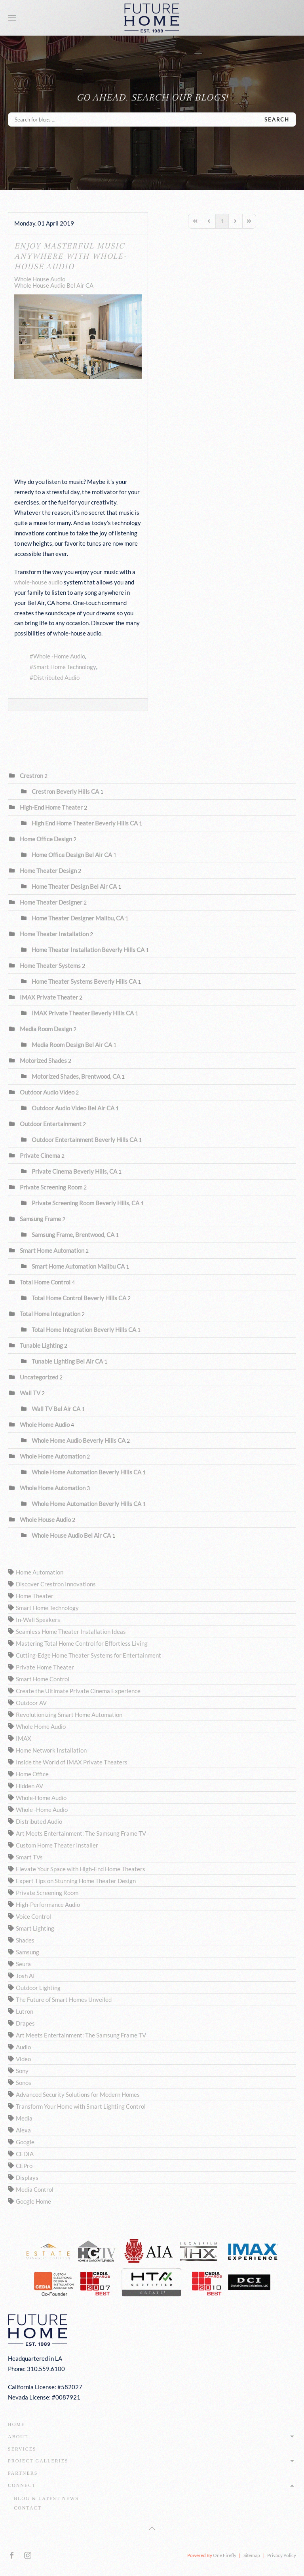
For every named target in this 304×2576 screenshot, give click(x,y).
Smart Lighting (35, 1928)
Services (22, 2449)
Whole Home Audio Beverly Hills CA (78, 1440)
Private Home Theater (45, 1667)
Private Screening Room (52, 1187)
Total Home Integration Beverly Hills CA (84, 1329)
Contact (28, 2508)
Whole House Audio (39, 279)
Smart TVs (29, 1857)
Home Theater (34, 1595)
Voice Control (33, 1916)
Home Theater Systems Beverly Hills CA (84, 981)
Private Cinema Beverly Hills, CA (74, 1171)
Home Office (32, 1773)
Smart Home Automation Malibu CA (78, 1266)
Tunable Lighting (41, 1345)
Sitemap (251, 2555)
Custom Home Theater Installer (57, 1845)
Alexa (23, 2130)
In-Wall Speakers (38, 1619)
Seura (23, 1963)
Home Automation (39, 1572)
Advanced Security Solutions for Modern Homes (78, 2094)
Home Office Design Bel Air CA (72, 854)
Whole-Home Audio (41, 1797)
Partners (23, 2473)
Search (276, 119)
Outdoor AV (31, 1702)
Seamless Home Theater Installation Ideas (71, 1631)
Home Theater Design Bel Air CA (74, 886)
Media (24, 2118)
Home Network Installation (51, 1750)
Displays (27, 2177)
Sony (22, 2070)
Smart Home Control (42, 1679)
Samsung (27, 1952)
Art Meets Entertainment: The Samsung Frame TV (81, 2035)
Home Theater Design (48, 870)
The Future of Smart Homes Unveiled (64, 1999)
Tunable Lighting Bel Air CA (67, 1361)
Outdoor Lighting (38, 1987)
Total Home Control (45, 1282)
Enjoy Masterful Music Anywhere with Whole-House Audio (70, 256)
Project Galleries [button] (152, 2461)
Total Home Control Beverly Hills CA (79, 1297)
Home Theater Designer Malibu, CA (78, 918)
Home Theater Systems (50, 965)
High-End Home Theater (51, 807)
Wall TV (30, 1392)
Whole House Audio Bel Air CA (53, 285)
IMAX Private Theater (49, 997)
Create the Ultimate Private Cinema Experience (78, 1690)
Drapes (25, 2023)
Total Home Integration (50, 1313)
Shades (25, 1940)
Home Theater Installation (54, 933)
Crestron (31, 775)
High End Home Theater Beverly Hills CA (85, 823)
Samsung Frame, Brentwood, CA (73, 1234)
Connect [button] (152, 2485)
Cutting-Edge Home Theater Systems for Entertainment (88, 1655)
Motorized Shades (43, 1060)
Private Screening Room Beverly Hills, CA (85, 1202)
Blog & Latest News (46, 2498)
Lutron (24, 2011)
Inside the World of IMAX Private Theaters (71, 1762)
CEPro (24, 2165)
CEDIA (25, 2153)
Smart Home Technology (64, 666)
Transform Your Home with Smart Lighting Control (81, 2106)
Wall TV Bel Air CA (56, 1408)
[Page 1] (222, 221)
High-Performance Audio (48, 1904)
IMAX (23, 1738)
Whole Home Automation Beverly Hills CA (86, 1472)
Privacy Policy (281, 2555)
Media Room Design (46, 1028)
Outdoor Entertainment (51, 1123)
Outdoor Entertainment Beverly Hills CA (84, 1139)
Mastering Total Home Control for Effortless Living (82, 1643)
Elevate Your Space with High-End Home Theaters (80, 1868)
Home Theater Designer (52, 902)
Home (16, 2424)
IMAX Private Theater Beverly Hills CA (83, 1013)
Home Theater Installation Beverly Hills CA (88, 949)
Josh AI (25, 1975)
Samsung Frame (40, 1218)
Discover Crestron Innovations (56, 1584)
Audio (23, 2047)
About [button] (152, 2437)
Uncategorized (39, 1377)
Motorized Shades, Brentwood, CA (76, 1076)
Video (23, 2058)
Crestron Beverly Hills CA (65, 791)
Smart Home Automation (52, 1250)
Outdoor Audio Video (47, 1092)
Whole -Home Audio (59, 656)
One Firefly (224, 2555)
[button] (12, 18)
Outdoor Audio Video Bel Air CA (73, 1108)
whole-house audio (38, 582)
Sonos (23, 2082)
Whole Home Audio (45, 1424)
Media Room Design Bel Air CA (72, 1044)
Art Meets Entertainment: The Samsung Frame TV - (82, 1833)
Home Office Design (46, 838)
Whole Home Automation (53, 1456)
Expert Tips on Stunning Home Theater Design (76, 1880)
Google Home (33, 2201)
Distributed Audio (56, 677)
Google (25, 2141)
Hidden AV (29, 1785)
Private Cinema (40, 1155)
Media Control (34, 2189)
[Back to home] (152, 18)
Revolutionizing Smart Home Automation (69, 1714)
